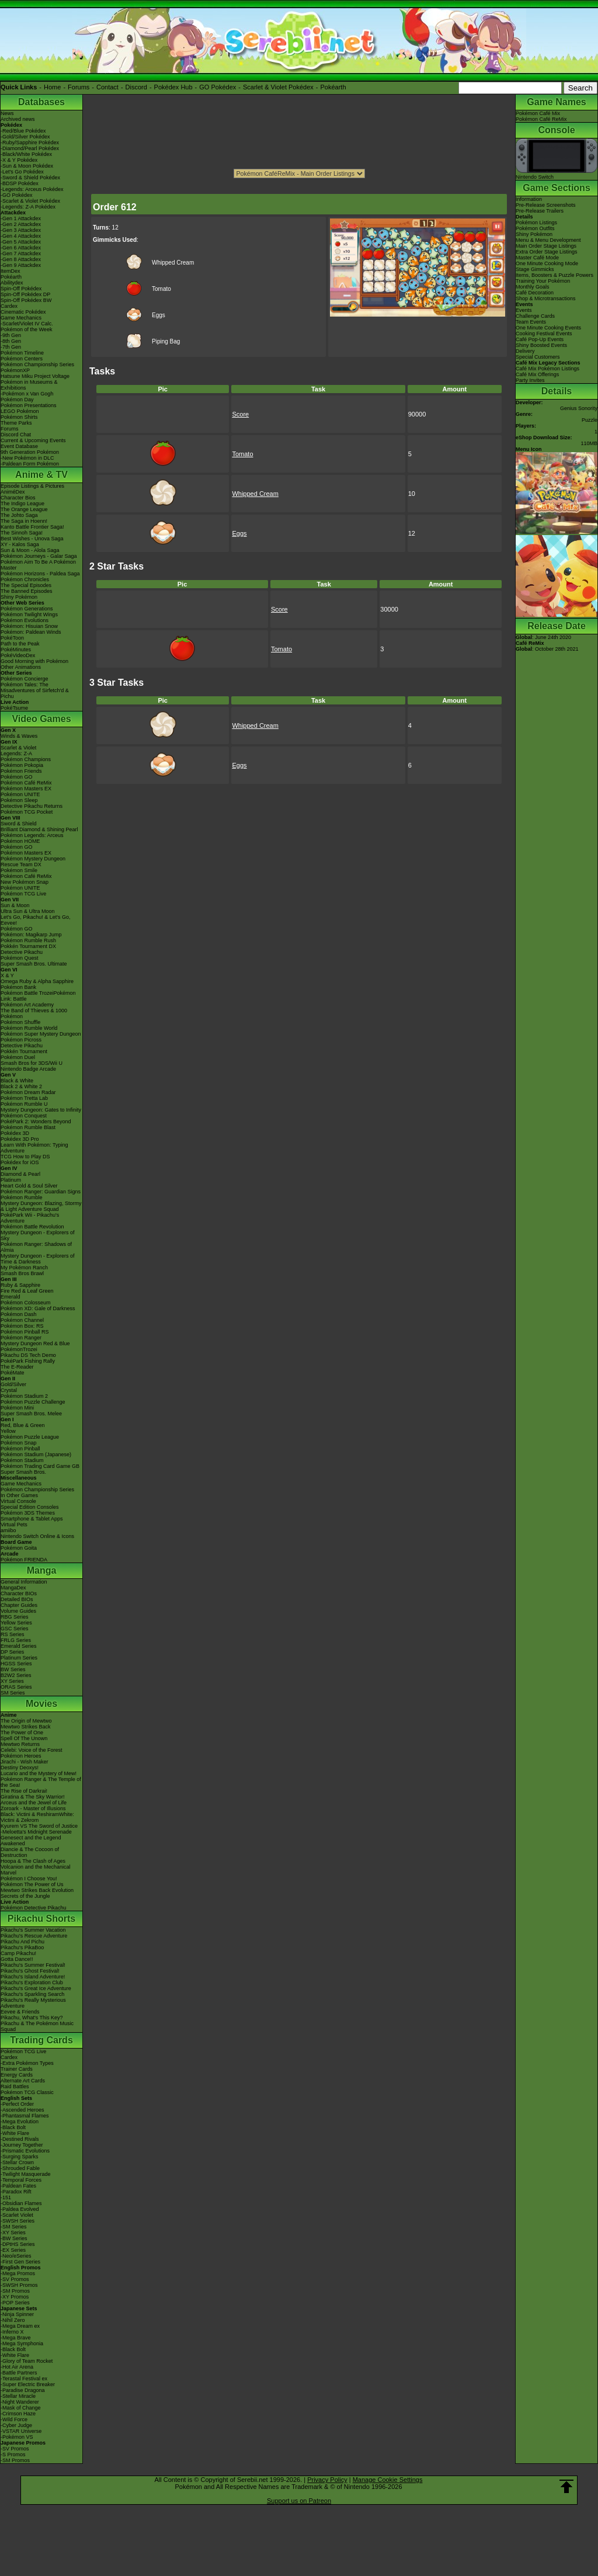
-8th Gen (11, 341)
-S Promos (13, 2454)
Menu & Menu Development (548, 240)
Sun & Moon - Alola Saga (30, 550)
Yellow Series (16, 1623)
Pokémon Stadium (22, 1460)
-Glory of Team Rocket (27, 2361)
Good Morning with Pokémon (34, 661)
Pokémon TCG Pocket (27, 812)
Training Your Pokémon (543, 281)
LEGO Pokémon (20, 411)
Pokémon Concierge (24, 679)
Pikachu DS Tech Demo (28, 1355)
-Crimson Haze (18, 2414)
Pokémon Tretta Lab (24, 1098)
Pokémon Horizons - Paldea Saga (40, 574)
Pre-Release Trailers (540, 211)
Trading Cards (41, 2040)
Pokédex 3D (15, 1133)
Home (52, 87)
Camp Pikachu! (18, 1953)
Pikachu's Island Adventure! (33, 1977)
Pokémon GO (17, 777)
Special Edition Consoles (30, 1507)
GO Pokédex (217, 87)
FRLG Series (16, 1640)
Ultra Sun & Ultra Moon (28, 911)
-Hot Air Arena (17, 2367)
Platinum (11, 1180)
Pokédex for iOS (20, 1162)
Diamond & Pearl (20, 1174)
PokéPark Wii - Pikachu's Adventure (30, 1218)
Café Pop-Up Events (540, 339)
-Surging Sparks (20, 2157)
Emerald (10, 1297)
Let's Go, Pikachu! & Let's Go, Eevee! (36, 920)
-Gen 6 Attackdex (21, 248)
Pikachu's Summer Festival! (33, 1965)
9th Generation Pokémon (30, 452)
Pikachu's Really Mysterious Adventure (33, 2003)
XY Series (12, 1681)
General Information (24, 1582)
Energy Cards (17, 2075)
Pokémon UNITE (20, 794)
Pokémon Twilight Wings (29, 614)
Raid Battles (15, 2086)
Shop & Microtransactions (546, 298)
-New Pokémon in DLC (27, 458)
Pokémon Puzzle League (30, 1437)
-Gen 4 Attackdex (21, 236)
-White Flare (15, 2133)
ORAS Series (16, 1687)
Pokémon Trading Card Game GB (40, 1466)
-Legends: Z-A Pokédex (28, 207)
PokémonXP (15, 370)
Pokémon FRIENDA (24, 1560)
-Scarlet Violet (17, 2215)
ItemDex (10, 271)
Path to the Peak (20, 644)
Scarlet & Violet (18, 748)
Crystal (9, 1390)
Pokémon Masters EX (26, 788)
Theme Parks (16, 423)
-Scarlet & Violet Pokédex (30, 201)
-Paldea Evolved (20, 2209)
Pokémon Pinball (20, 1449)
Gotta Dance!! (17, 1959)
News (7, 113)
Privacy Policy (327, 2479)
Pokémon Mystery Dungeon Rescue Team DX (33, 861)
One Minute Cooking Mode (547, 263)
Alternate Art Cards (23, 2081)
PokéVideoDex (18, 655)
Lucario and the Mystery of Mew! (39, 1773)
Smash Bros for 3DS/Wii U (31, 1063)
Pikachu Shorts (41, 1919)
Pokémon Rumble (22, 1197)
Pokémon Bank (18, 987)
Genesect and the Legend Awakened (31, 1840)
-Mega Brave (16, 2338)
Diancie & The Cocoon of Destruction (30, 1852)
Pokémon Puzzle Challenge (33, 1402)
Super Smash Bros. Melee (31, 1414)
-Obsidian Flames (21, 2203)
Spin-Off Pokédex (21, 288)
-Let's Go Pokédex (22, 172)
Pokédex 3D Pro (20, 1139)
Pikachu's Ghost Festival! (30, 1971)
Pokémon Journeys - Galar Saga (39, 556)
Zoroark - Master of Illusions (33, 1808)
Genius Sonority (578, 408)
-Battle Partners (19, 2373)
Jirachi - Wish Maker (24, 1762)
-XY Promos (15, 2297)
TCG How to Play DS (25, 1156)
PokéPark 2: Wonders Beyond (36, 1121)
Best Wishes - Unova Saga (32, 538)
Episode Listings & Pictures (32, 486)
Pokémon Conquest (24, 1116)
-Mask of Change (21, 2408)
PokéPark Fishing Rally (28, 1361)
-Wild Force (14, 2419)
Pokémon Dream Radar (28, 1092)
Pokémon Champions (26, 759)
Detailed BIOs (17, 1599)
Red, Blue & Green (23, 1425)
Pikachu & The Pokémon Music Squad (37, 2026)
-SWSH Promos (19, 2285)
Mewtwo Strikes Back (26, 1727)
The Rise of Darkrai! (24, 1791)
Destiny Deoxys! (20, 1767)
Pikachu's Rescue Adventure (34, 1936)
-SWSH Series (17, 2221)
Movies (41, 1704)
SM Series (13, 1693)
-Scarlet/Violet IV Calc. (27, 324)
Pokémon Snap (19, 1443)
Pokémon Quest (20, 958)
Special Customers (538, 357)
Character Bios (18, 498)
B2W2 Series (16, 1675)
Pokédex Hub (173, 87)
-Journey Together (22, 2145)
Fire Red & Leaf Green (27, 1291)
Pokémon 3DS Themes (28, 1513)
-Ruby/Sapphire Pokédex (30, 142)
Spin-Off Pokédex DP (25, 294)
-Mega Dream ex (20, 2326)
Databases (41, 102)
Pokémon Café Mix (538, 113)
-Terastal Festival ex (24, 2378)
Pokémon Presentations (29, 405)
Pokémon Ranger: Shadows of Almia (36, 1247)
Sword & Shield (19, 824)
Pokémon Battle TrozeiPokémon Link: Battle (38, 996)
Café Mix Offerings (537, 374)
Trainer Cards (17, 2069)
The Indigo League (22, 503)
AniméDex (13, 492)
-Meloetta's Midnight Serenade (36, 1832)
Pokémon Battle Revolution (32, 1227)
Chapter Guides (19, 1605)
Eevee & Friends (20, 2012)
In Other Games (19, 1495)
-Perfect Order (17, 2104)
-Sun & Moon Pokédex (27, 166)
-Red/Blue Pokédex (23, 131)
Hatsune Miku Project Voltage (35, 376)
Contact (107, 87)
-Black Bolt (13, 2127)
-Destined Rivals (20, 2139)
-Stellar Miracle (18, 2396)
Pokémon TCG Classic (27, 2092)
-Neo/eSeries (16, 2256)
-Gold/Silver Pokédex (25, 137)
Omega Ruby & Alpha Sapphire (37, 981)
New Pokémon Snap (24, 882)
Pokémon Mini (17, 1408)
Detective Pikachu (22, 952)
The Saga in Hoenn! (24, 521)
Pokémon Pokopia (22, 765)
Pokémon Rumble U (24, 1104)
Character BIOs (19, 1593)
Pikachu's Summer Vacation (33, 1930)
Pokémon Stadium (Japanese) (36, 1454)
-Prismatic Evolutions (25, 2151)
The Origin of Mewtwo (26, 1721)
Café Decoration (535, 293)
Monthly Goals (533, 287)
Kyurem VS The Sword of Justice (39, 1826)
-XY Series (13, 2232)
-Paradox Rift (16, 2192)
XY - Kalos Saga (20, 544)
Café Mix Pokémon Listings (547, 369)
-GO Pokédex (17, 195)
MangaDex (13, 1588)
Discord (136, 87)
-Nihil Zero (13, 2320)
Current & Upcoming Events (33, 440)
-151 (6, 2197)
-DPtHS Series (18, 2244)
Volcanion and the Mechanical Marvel (36, 1870)
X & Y (7, 975)
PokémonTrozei (19, 1349)
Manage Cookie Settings (388, 2479)
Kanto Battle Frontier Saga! (32, 527)
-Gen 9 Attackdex (21, 265)
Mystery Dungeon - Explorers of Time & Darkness (38, 1259)
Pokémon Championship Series (37, 364)
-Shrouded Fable (20, 2168)
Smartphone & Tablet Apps (31, 1519)
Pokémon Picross (21, 1040)
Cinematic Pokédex (23, 312)
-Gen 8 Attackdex (21, 259)
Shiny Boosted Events (541, 345)
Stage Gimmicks (535, 269)
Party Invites (530, 380)
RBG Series (15, 1617)
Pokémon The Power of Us (32, 1884)
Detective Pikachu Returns (31, 806)
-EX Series (13, 2250)
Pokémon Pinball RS (25, 1332)
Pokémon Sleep (19, 800)
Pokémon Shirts (19, 417)
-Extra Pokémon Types (27, 2063)
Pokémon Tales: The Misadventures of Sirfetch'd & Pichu (35, 690)
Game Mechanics (21, 318)
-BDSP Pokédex (20, 183)
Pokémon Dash (19, 1314)
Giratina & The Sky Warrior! (33, 1797)
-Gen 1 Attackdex (21, 218)
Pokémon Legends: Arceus (32, 835)
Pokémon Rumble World (29, 1028)
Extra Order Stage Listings (547, 252)
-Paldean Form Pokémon (30, 464)
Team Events (531, 322)
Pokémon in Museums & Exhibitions (29, 385)
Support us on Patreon (299, 2500)
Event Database (19, 446)
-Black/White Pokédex (26, 154)
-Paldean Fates (18, 2186)
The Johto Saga (19, 515)
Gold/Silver (13, 1384)
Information (529, 199)
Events (524, 310)
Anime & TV (41, 475)
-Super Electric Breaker (28, 2384)
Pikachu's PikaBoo (22, 1947)
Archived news (18, 119)
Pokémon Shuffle (20, 1022)
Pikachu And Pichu (22, 1942)
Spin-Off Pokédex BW (26, 300)
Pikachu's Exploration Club (32, 1982)
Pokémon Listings (536, 222)
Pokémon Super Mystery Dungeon (41, 1034)
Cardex (9, 306)
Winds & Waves (19, 736)
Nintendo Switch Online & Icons (37, 1536)
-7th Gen (11, 347)
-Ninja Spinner (17, 2314)
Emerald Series (19, 1646)
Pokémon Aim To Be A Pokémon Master (38, 565)
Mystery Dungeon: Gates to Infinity (41, 1110)
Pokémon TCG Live (23, 894)
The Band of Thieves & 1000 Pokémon (34, 1013)
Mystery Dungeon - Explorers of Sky (38, 1235)
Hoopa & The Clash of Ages (33, 1861)
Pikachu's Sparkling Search (32, 1994)
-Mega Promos (18, 2273)
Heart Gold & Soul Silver (29, 1186)
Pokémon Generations (27, 609)
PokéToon (12, 638)
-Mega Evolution (20, 2121)
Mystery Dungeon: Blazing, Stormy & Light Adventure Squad (41, 1206)
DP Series (12, 1652)
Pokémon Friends (21, 771)
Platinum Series (19, 1658)
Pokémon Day (17, 399)
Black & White (17, 1081)
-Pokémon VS (17, 2437)
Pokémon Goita (19, 1548)
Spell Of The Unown (24, 1738)
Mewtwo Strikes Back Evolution (37, 1890)
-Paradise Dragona (23, 2390)
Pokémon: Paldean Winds (31, 632)
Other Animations (21, 667)
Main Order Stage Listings (546, 246)
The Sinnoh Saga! (22, 533)
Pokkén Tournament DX (28, 946)
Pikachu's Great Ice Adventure (36, 1988)
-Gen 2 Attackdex (21, 224)
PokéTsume (14, 708)
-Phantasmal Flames (25, 2116)
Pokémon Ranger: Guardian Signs (41, 1192)
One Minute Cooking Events (548, 328)
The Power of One (22, 1732)
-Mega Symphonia (22, 2343)
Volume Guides (18, 1611)
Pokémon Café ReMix (26, 783)
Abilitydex (12, 283)
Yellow (8, 1431)
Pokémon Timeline (22, 353)
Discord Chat (16, 435)
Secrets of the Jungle (25, 1896)
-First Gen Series (20, 2262)
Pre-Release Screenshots (546, 205)
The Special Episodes (26, 585)
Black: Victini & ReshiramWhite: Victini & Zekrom (37, 1817)
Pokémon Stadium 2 (24, 1396)
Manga (42, 1570)
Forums (78, 87)
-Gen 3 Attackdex (21, 230)
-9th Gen (11, 335)
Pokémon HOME (20, 841)
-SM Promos (15, 2291)
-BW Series (14, 2238)
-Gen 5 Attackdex (21, 242)
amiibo (8, 1530)
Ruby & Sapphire (20, 1285)
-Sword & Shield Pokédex (30, 177)
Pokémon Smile (19, 870)
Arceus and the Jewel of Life (34, 1803)
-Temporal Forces (21, 2180)
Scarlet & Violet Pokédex (278, 87)
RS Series (13, 1634)
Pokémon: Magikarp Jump (31, 935)
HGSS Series (16, 1664)
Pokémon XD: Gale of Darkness (38, 1308)
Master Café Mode (537, 258)
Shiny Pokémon (19, 597)
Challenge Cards (535, 316)
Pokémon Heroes (21, 1756)
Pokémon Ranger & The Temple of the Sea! (41, 1782)
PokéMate (13, 1373)
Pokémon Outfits (535, 228)
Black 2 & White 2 (21, 1086)
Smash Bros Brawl (22, 1273)
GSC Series (15, 1628)
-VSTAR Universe (21, 2431)
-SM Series (14, 2227)
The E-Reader (17, 1367)
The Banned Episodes (27, 591)
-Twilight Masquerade (26, 2174)
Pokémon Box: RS (22, 1326)
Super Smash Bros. (23, 1472)
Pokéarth (333, 87)
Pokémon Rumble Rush (28, 940)
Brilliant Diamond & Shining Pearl (39, 829)
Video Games (41, 719)
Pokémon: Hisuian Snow (29, 626)
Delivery (525, 351)
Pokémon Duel (18, 1057)
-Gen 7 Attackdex (21, 253)
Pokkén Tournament (24, 1051)
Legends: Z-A (16, 753)
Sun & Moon (15, 905)
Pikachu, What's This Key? (32, 2017)
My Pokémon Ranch (24, 1267)
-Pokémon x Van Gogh (27, 394)
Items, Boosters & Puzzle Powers (554, 275)
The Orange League (24, 509)
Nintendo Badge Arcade (28, 1069)
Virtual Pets (14, 1524)
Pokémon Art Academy (27, 1005)
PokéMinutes (16, 649)
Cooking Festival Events (544, 333)
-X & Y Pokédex (19, 160)
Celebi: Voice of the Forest (31, 1750)
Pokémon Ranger (21, 1338)
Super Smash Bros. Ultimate (34, 964)
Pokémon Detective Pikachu (34, 1908)
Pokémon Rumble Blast (28, 1127)
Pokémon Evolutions (24, 620)
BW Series (13, 1669)
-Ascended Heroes (22, 2110)
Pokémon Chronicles (25, 579)
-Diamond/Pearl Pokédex (30, 148)
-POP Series (15, 2303)
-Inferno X (12, 2332)
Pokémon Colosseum (26, 1303)
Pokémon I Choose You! (29, 1878)
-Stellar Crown (17, 2162)
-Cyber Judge (16, 2425)
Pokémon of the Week (26, 329)
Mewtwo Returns (20, 1744)
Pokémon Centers (22, 359)
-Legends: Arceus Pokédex (32, 189)
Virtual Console (18, 1501)
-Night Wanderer (20, 2402)
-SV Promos (15, 2279)
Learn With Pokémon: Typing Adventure (34, 1148)
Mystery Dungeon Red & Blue (35, 1343)
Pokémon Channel (22, 1320)
